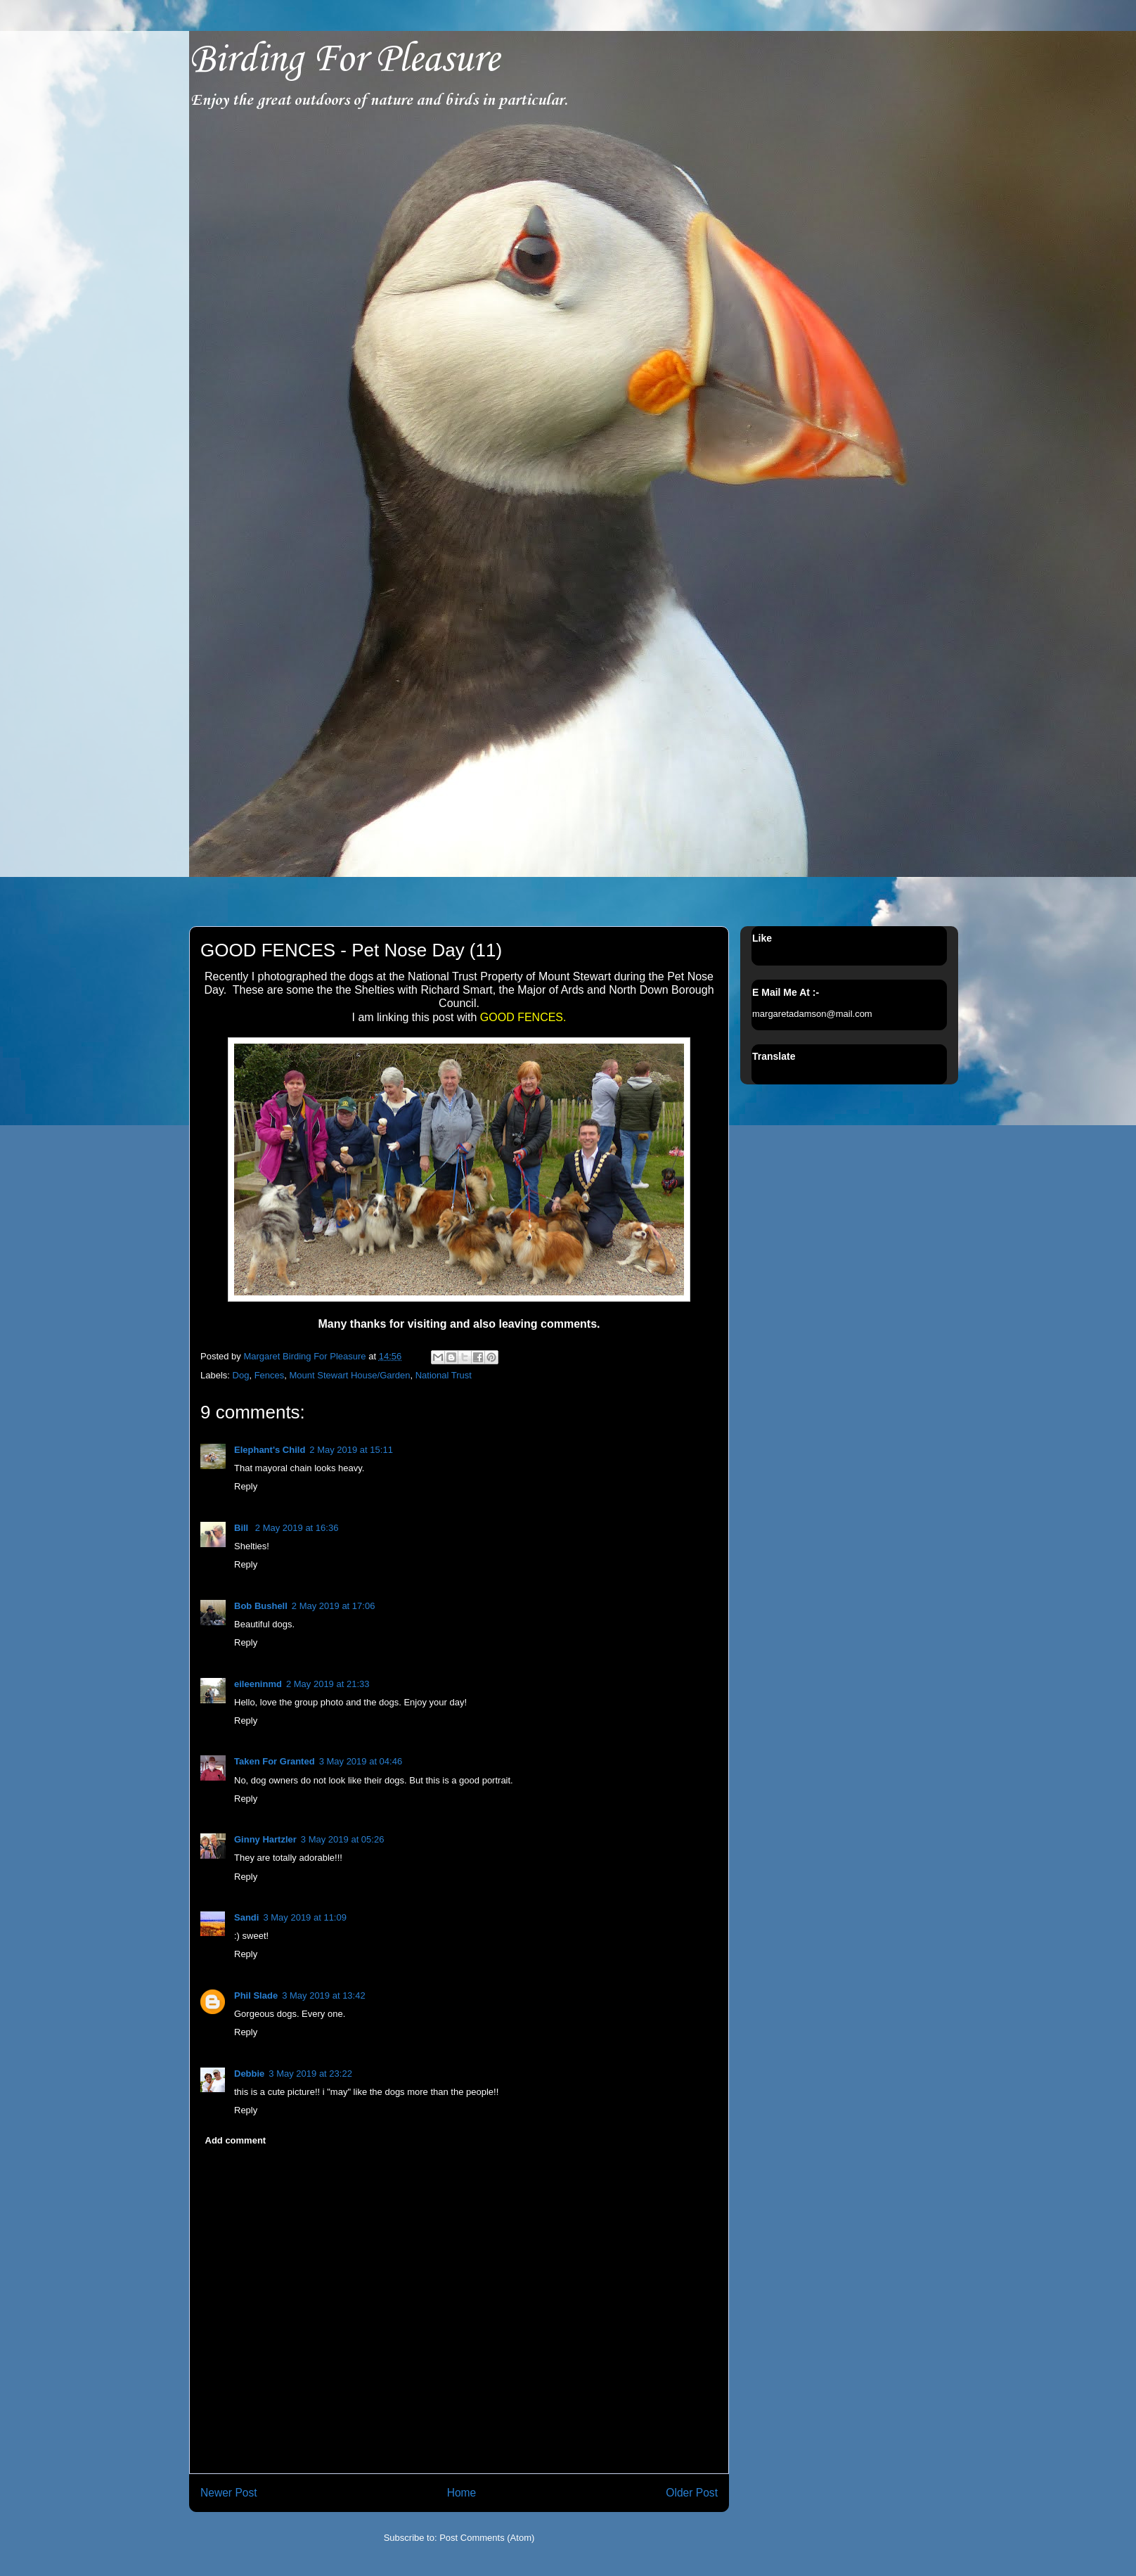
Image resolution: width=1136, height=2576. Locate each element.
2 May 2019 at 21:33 (328, 1684)
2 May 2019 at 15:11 (351, 1449)
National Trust (443, 1375)
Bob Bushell (261, 1606)
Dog (241, 1375)
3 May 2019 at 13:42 (324, 1995)
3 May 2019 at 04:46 (361, 1761)
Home (462, 2493)
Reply (245, 1486)
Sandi (246, 1917)
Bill (242, 1528)
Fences (269, 1375)
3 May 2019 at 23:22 (310, 2073)
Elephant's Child (269, 1449)
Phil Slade (256, 1995)
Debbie (249, 2073)
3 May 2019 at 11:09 (305, 1917)
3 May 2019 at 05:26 (343, 1839)
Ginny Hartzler (265, 1839)
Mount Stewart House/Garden (350, 1375)
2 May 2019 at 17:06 (333, 1606)
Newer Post (228, 2493)
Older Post (692, 2493)
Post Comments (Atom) (486, 2537)
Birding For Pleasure (344, 60)
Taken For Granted (274, 1761)
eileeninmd (258, 1684)
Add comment (235, 2140)
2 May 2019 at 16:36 (297, 1528)
